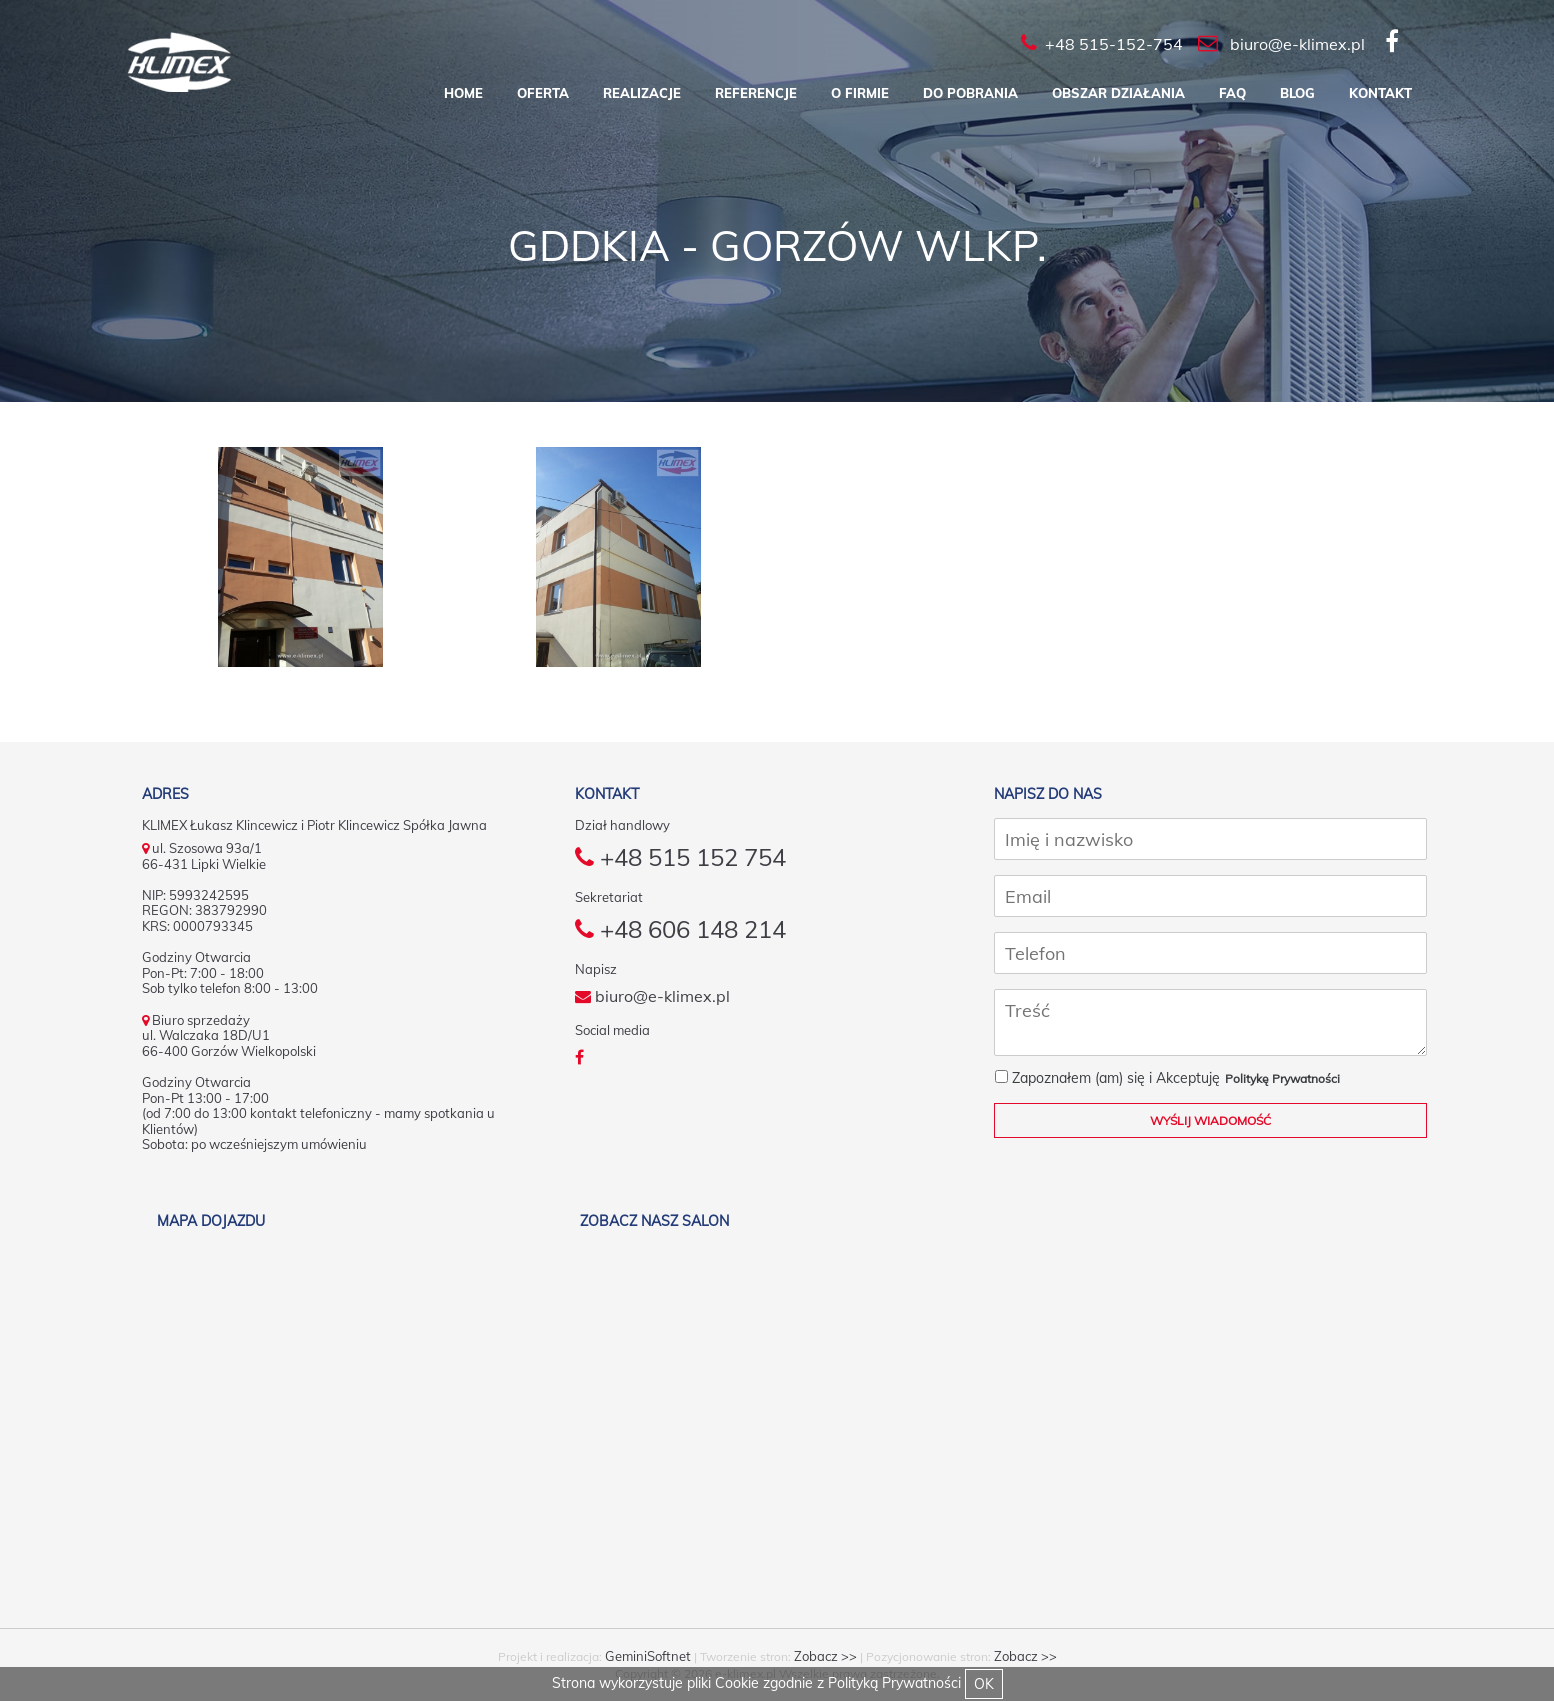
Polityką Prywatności (894, 1683)
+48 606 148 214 (680, 929)
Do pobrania (970, 93)
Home (463, 93)
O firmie (860, 93)
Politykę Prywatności (1282, 1078)
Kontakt (1380, 93)
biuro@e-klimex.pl (652, 996)
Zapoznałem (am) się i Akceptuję (1107, 1078)
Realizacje (642, 93)
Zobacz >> (825, 1656)
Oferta (543, 93)
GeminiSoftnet (648, 1656)
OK (984, 1684)
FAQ (1232, 93)
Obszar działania (1118, 93)
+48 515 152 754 (680, 857)
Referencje (756, 93)
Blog (1297, 93)
